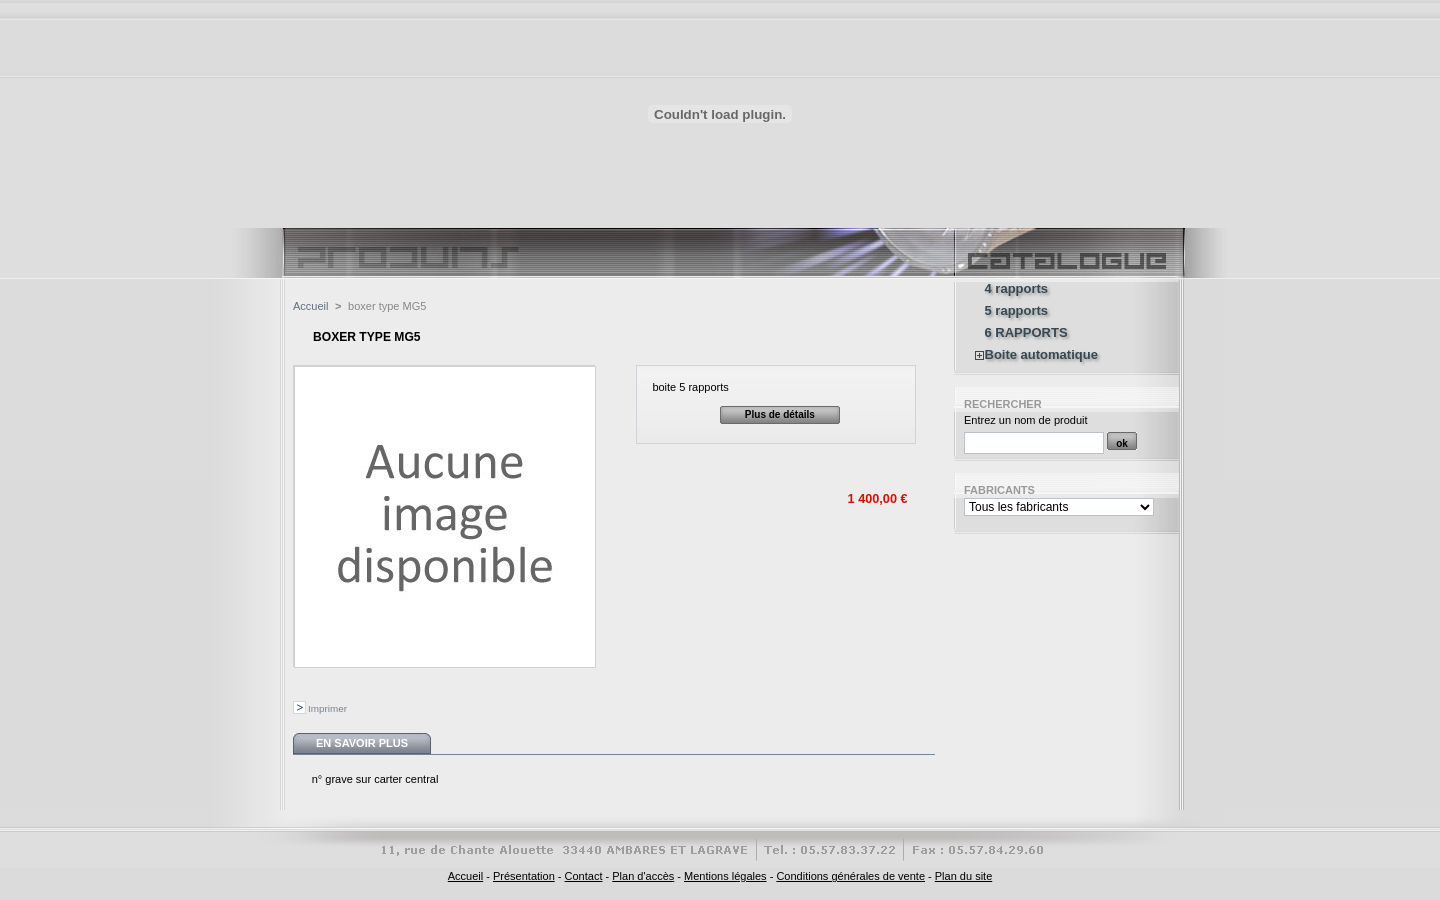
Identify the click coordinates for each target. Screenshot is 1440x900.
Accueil (310, 306)
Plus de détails (780, 414)
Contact (584, 876)
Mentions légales (725, 876)
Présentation (524, 876)
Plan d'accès (643, 876)
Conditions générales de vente (850, 876)
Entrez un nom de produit (1026, 420)
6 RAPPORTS (1026, 333)
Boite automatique (1041, 355)
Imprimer (327, 708)
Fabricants (999, 490)
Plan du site (963, 876)
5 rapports (1017, 311)
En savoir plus (362, 743)
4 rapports (1017, 289)
